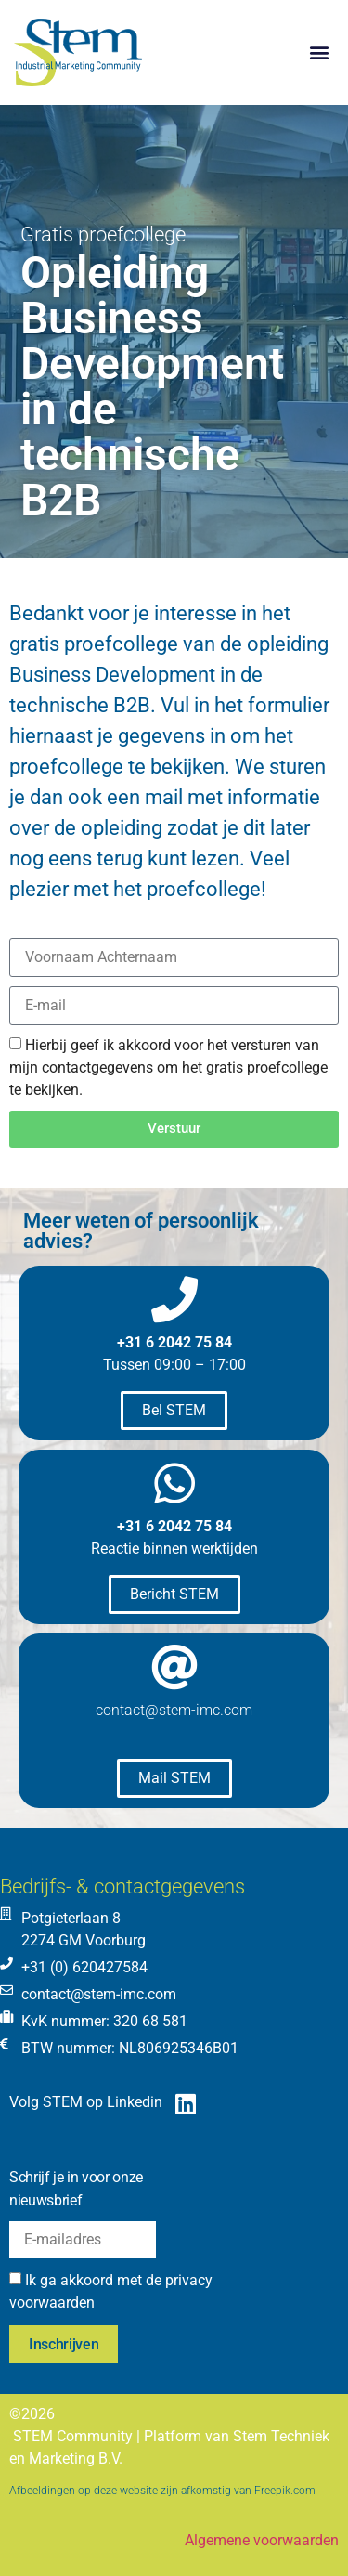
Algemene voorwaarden (262, 2540)
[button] (318, 52)
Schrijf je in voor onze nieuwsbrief (76, 2188)
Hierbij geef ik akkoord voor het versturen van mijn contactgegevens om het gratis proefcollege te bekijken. (168, 1067)
